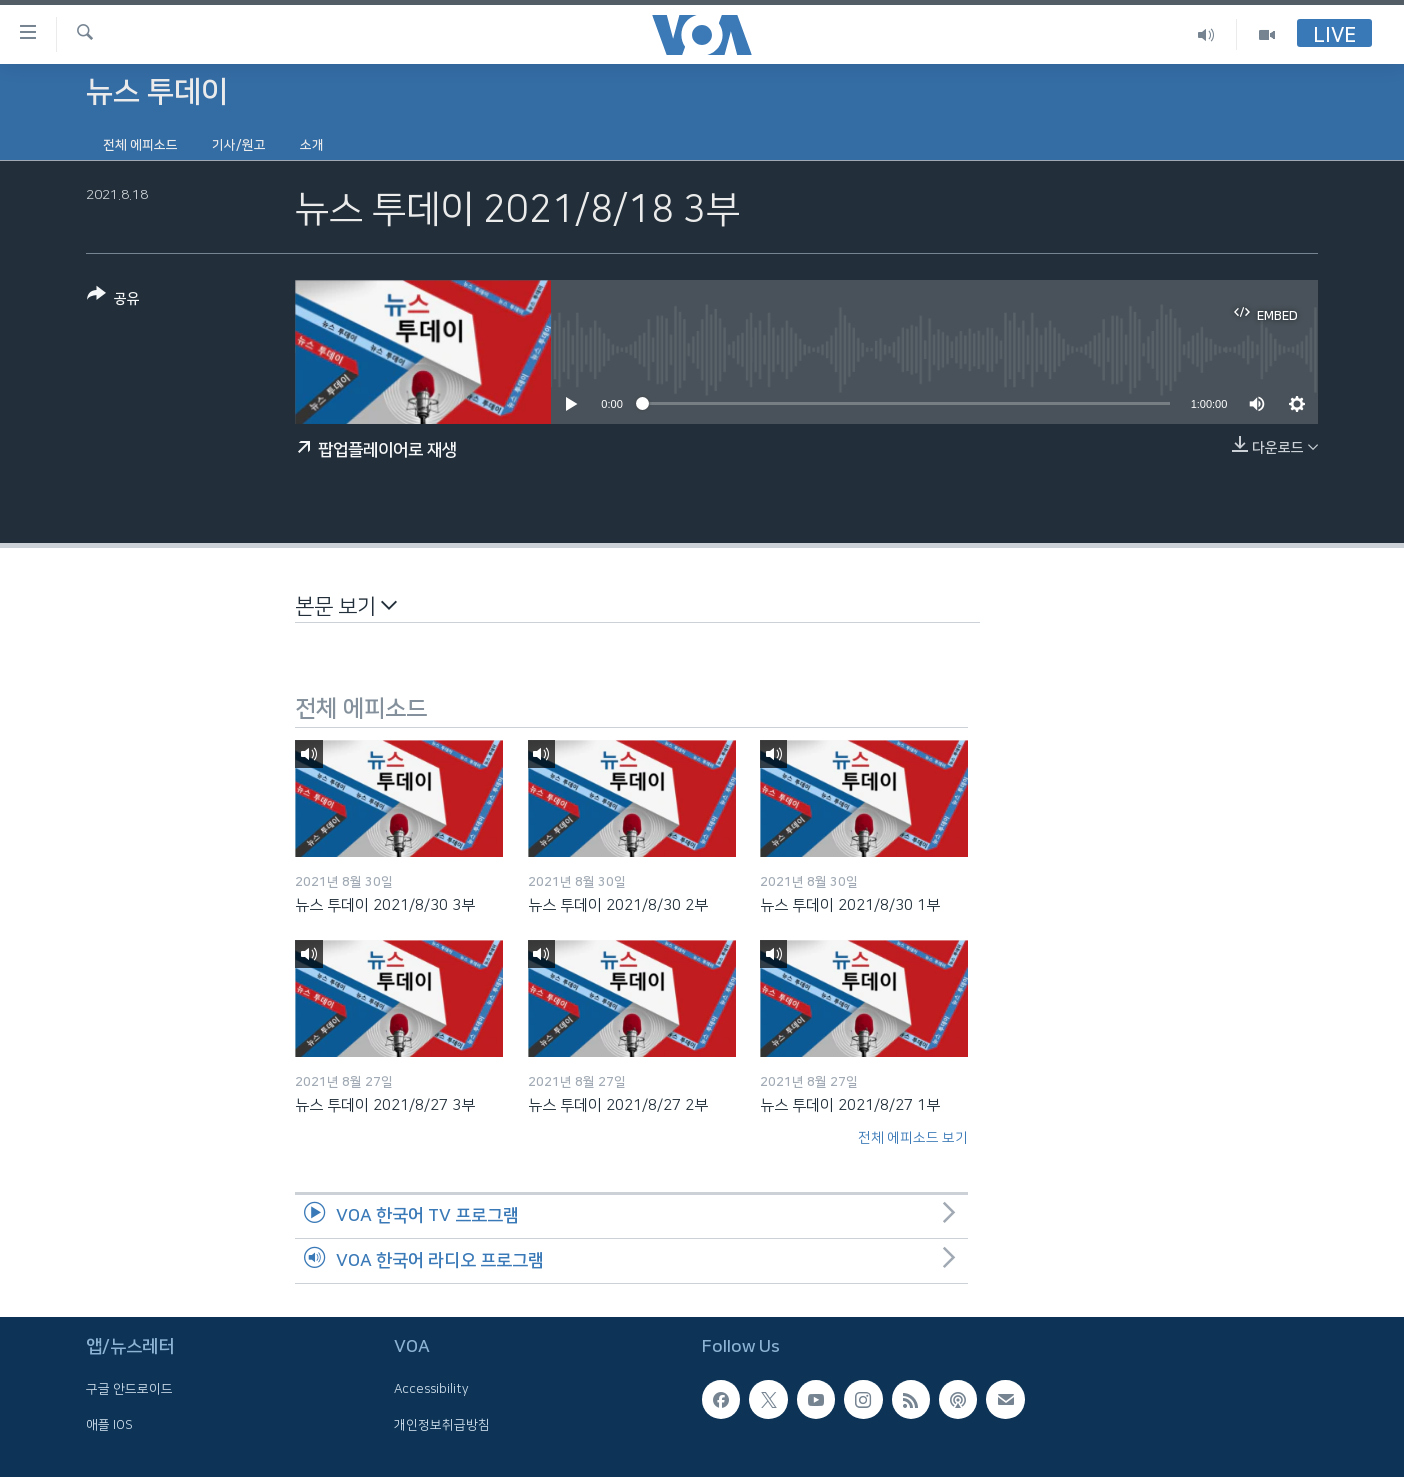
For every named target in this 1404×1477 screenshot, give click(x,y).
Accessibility (431, 1389)
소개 (312, 145)
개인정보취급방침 (442, 1424)
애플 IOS (109, 1424)
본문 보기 (346, 605)
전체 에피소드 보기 (913, 1138)
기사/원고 (239, 145)
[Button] (113, 300)
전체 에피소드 (140, 145)
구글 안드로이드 (129, 1389)
